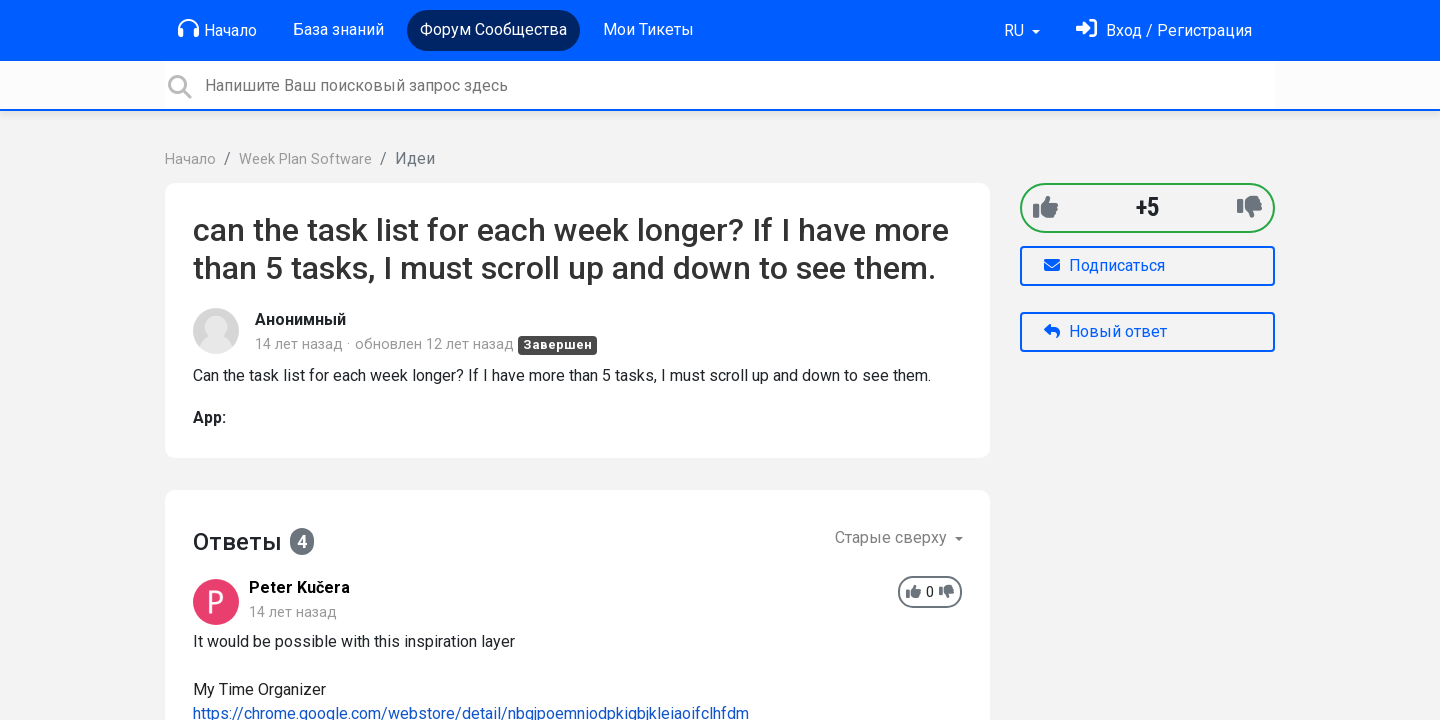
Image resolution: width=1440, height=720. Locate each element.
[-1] (1249, 207)
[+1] (1045, 207)
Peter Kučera (299, 587)
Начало (217, 29)
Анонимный (300, 319)
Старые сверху (893, 537)
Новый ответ (1105, 331)
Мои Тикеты (648, 29)
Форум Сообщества (493, 29)
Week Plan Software (305, 159)
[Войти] (1164, 30)
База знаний (338, 29)
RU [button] (1016, 30)
